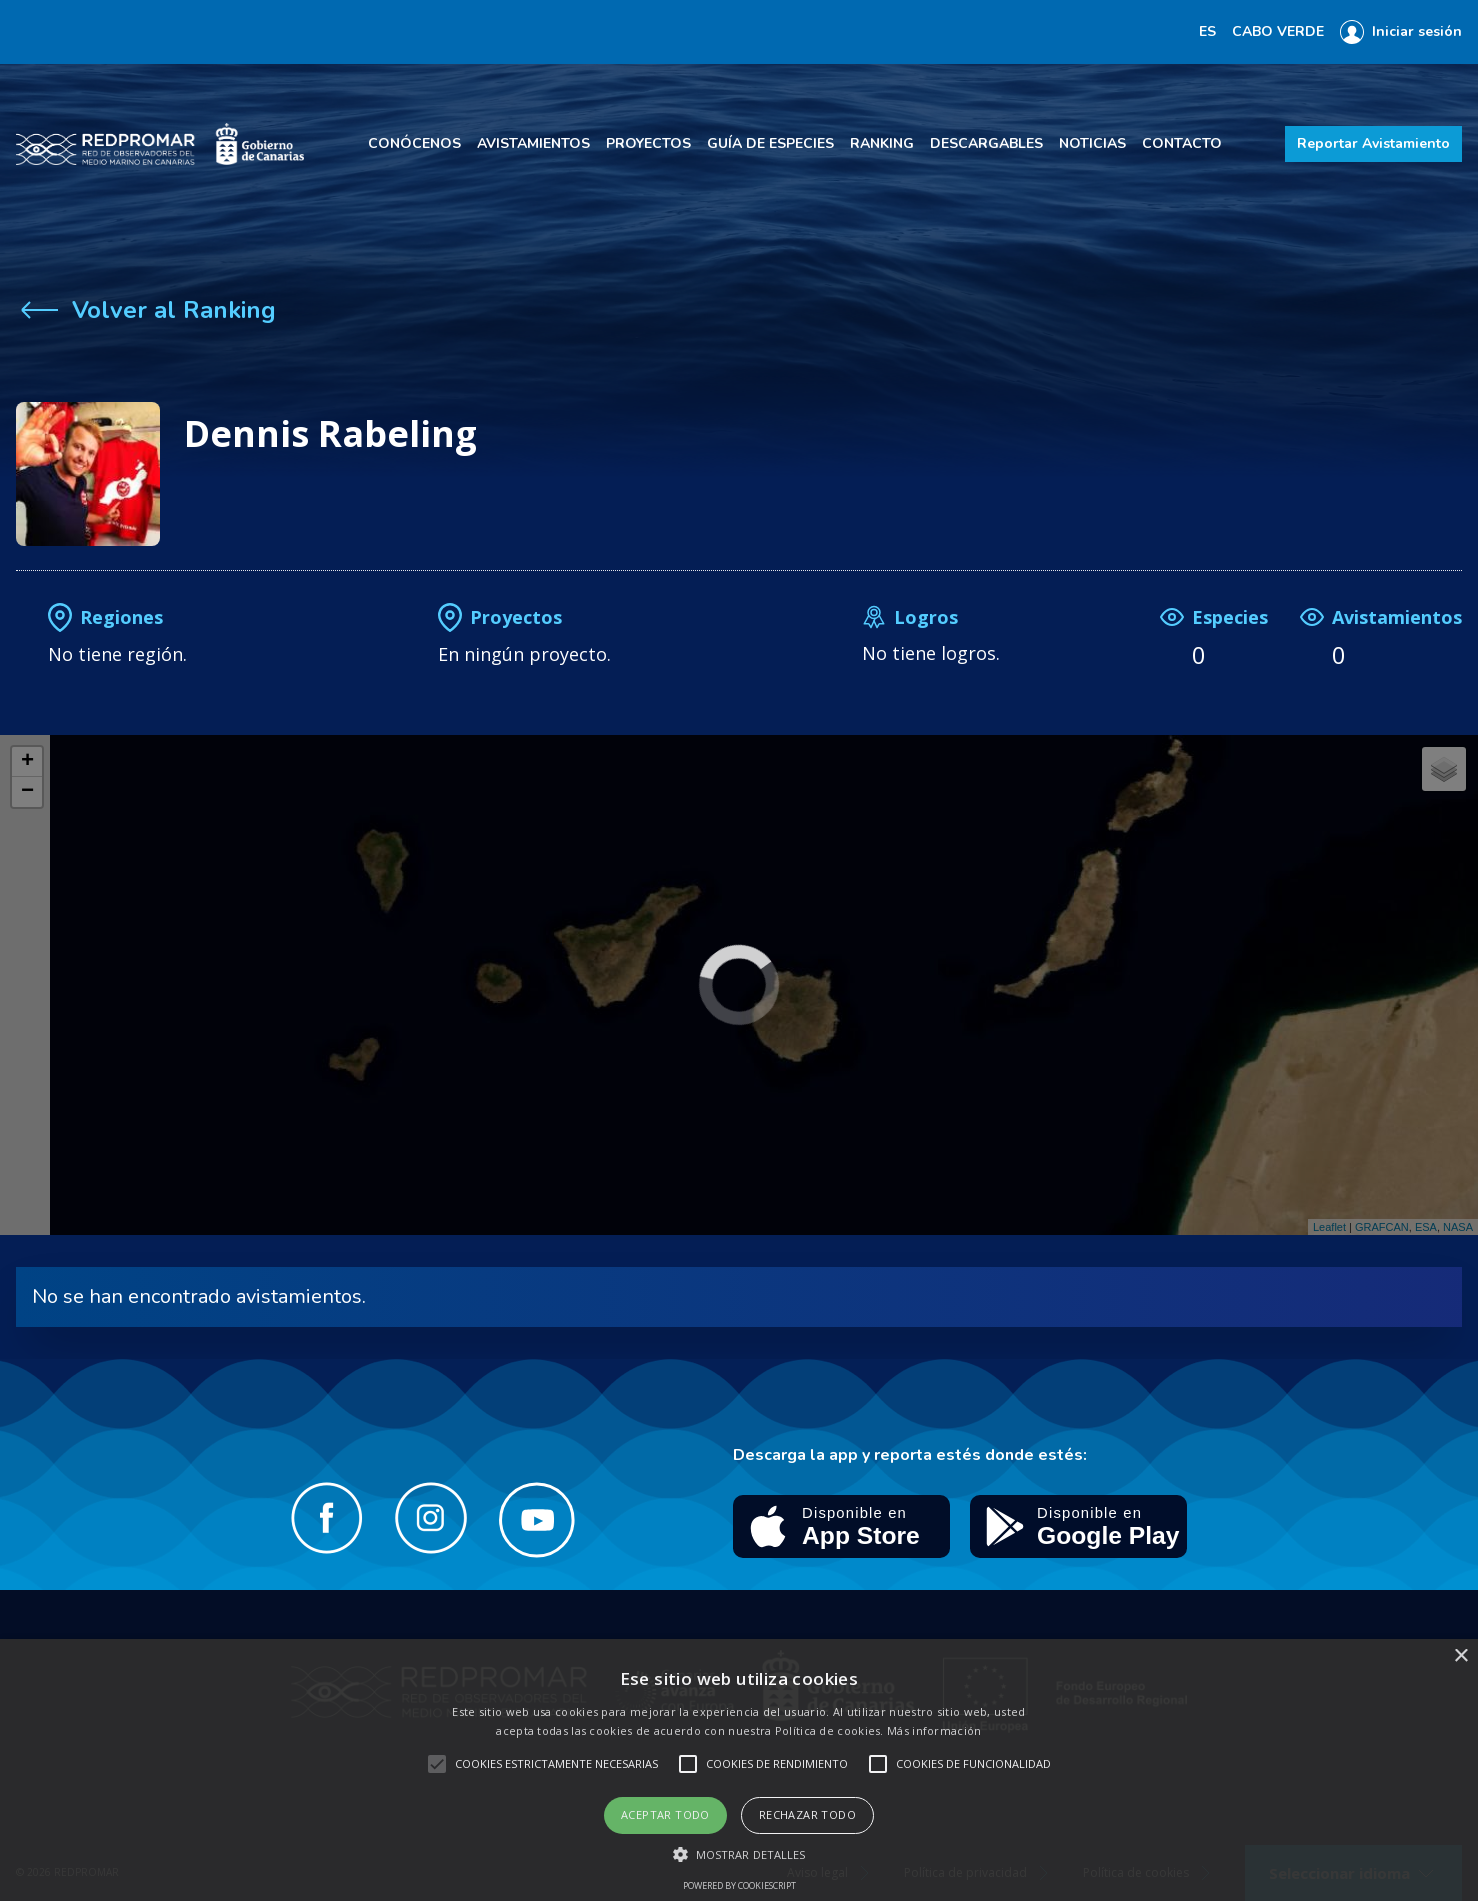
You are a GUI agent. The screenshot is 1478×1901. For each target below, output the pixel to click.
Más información (934, 1730)
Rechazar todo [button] (807, 1814)
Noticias (1092, 143)
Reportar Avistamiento (1373, 143)
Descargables (986, 143)
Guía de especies (770, 143)
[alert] (739, 1770)
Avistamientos (533, 143)
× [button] (1460, 1656)
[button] (739, 1854)
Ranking (882, 143)
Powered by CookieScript (739, 1885)
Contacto (1182, 143)
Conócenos (414, 143)
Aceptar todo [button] (665, 1814)
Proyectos (648, 143)
